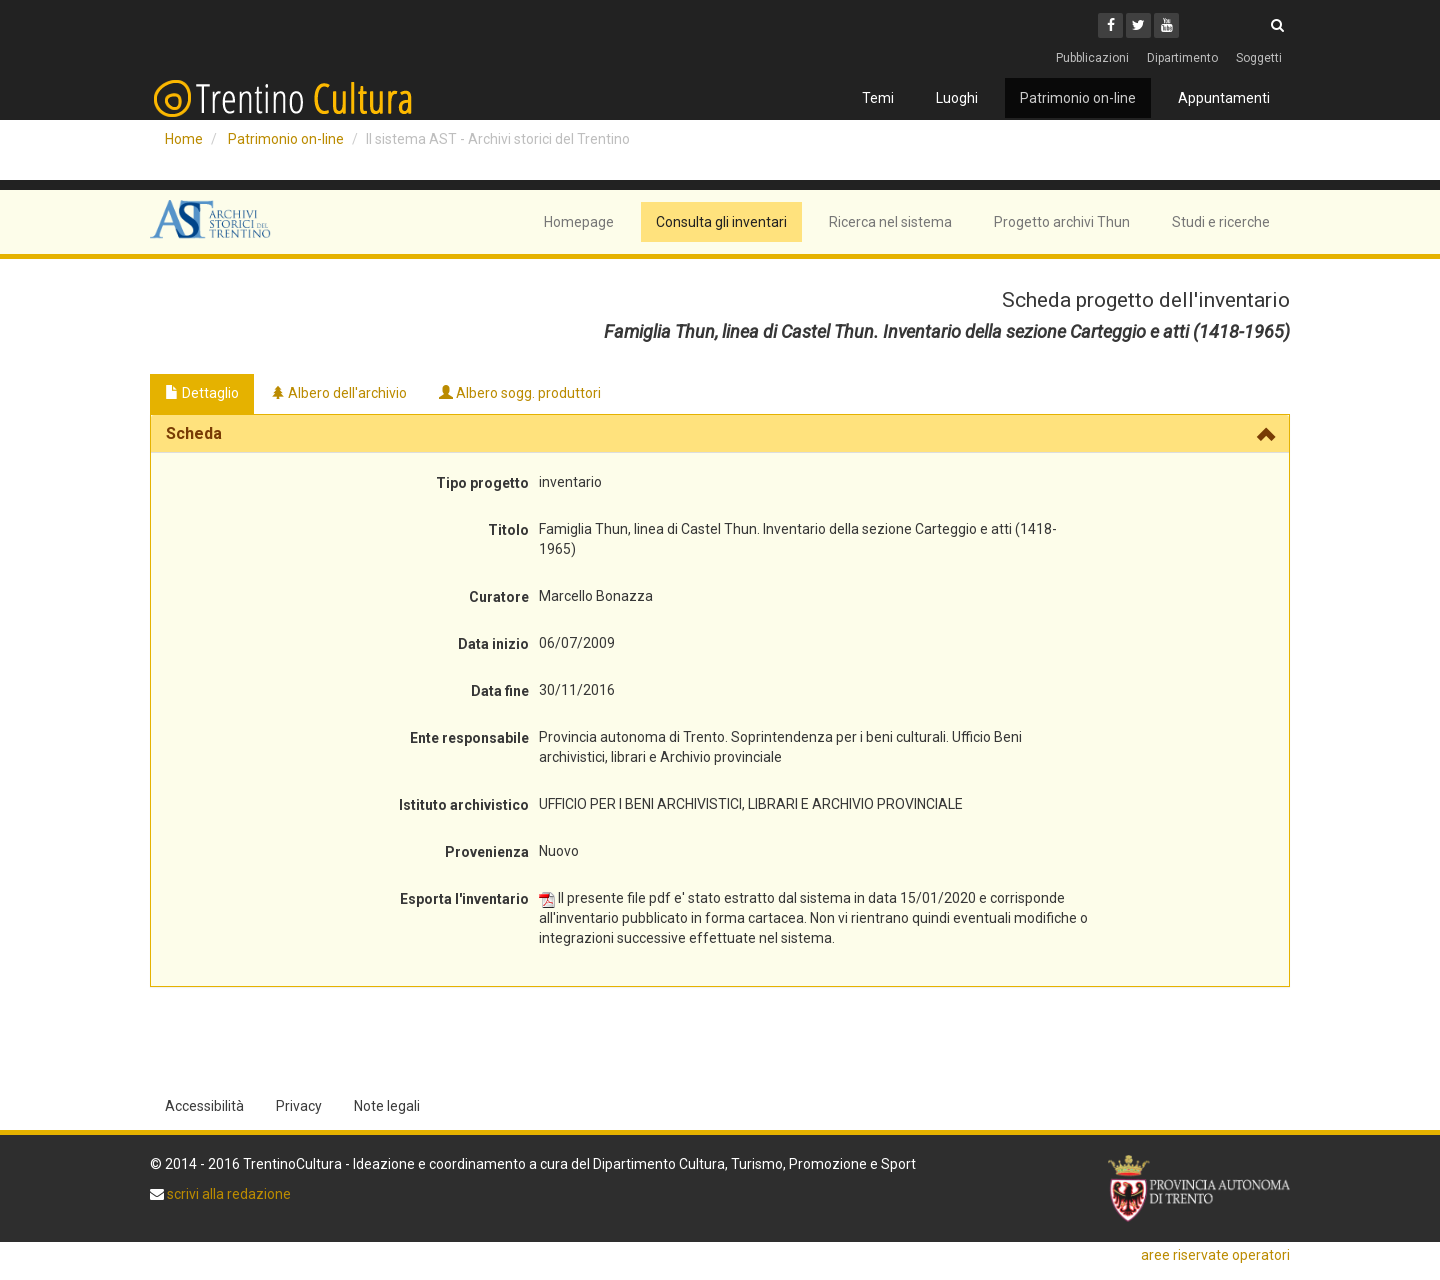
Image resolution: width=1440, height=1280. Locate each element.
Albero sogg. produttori (520, 393)
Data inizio (493, 644)
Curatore (499, 597)
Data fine (500, 691)
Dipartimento (1182, 58)
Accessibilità (204, 1106)
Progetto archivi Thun (1062, 222)
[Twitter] (1138, 25)
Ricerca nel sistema (890, 222)
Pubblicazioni (1092, 58)
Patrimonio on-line (1078, 98)
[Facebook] (1110, 25)
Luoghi (957, 98)
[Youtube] (1166, 25)
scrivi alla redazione (227, 1194)
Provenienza (487, 852)
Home (184, 139)
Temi (878, 98)
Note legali (387, 1106)
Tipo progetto (482, 483)
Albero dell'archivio (339, 393)
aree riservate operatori (1215, 1255)
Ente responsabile (469, 738)
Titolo (508, 530)
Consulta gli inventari (721, 222)
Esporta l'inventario (464, 899)
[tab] (720, 434)
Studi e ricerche (1221, 222)
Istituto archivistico (464, 805)
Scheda (194, 433)
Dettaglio (202, 393)
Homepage (579, 222)
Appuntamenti (1224, 98)
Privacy (299, 1106)
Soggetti (1259, 58)
